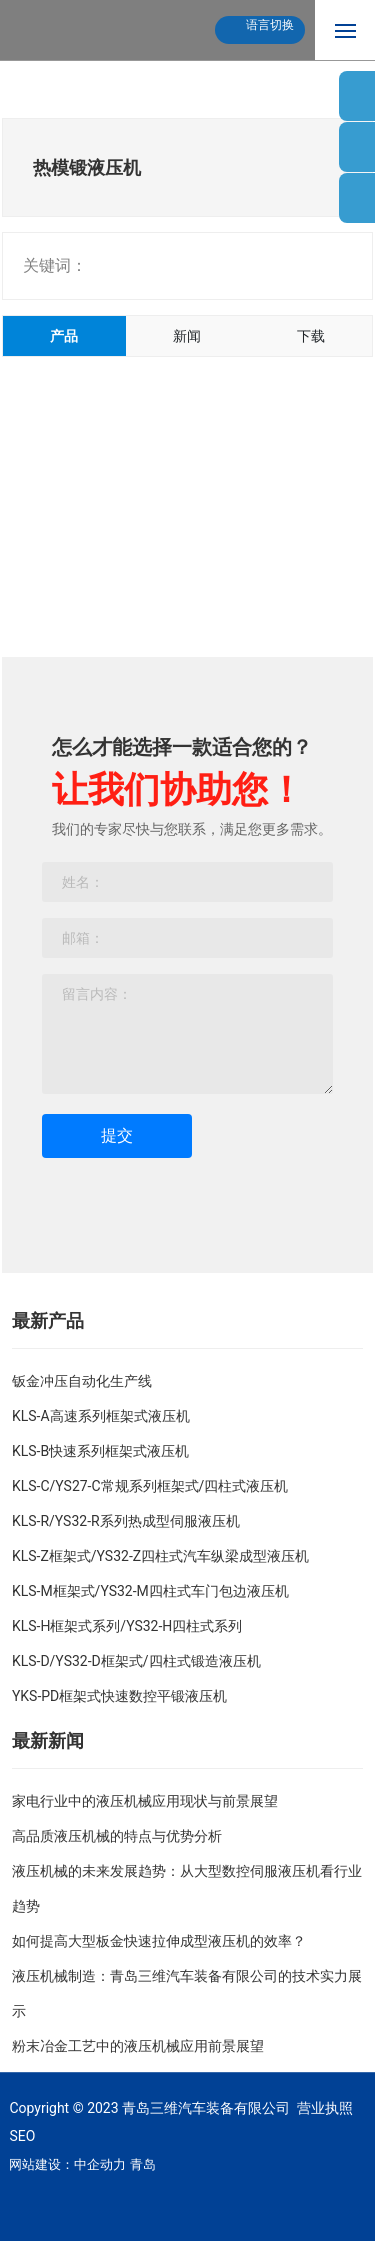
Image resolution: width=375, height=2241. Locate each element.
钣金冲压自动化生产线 (82, 1381)
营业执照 (325, 2108)
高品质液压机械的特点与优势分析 (117, 1836)
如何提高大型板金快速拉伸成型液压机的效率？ (159, 1941)
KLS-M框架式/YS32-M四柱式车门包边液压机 (150, 1591)
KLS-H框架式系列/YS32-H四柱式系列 (127, 1626)
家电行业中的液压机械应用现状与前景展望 (145, 1801)
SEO (22, 2136)
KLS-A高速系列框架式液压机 (101, 1416)
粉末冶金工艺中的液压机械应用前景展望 (138, 2046)
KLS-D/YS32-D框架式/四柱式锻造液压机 (136, 1661)
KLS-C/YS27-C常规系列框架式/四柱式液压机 (150, 1486)
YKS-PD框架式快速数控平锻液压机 (119, 1696)
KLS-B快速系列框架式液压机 (100, 1451)
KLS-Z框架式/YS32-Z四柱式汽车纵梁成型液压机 (160, 1556)
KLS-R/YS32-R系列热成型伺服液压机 (126, 1521)
